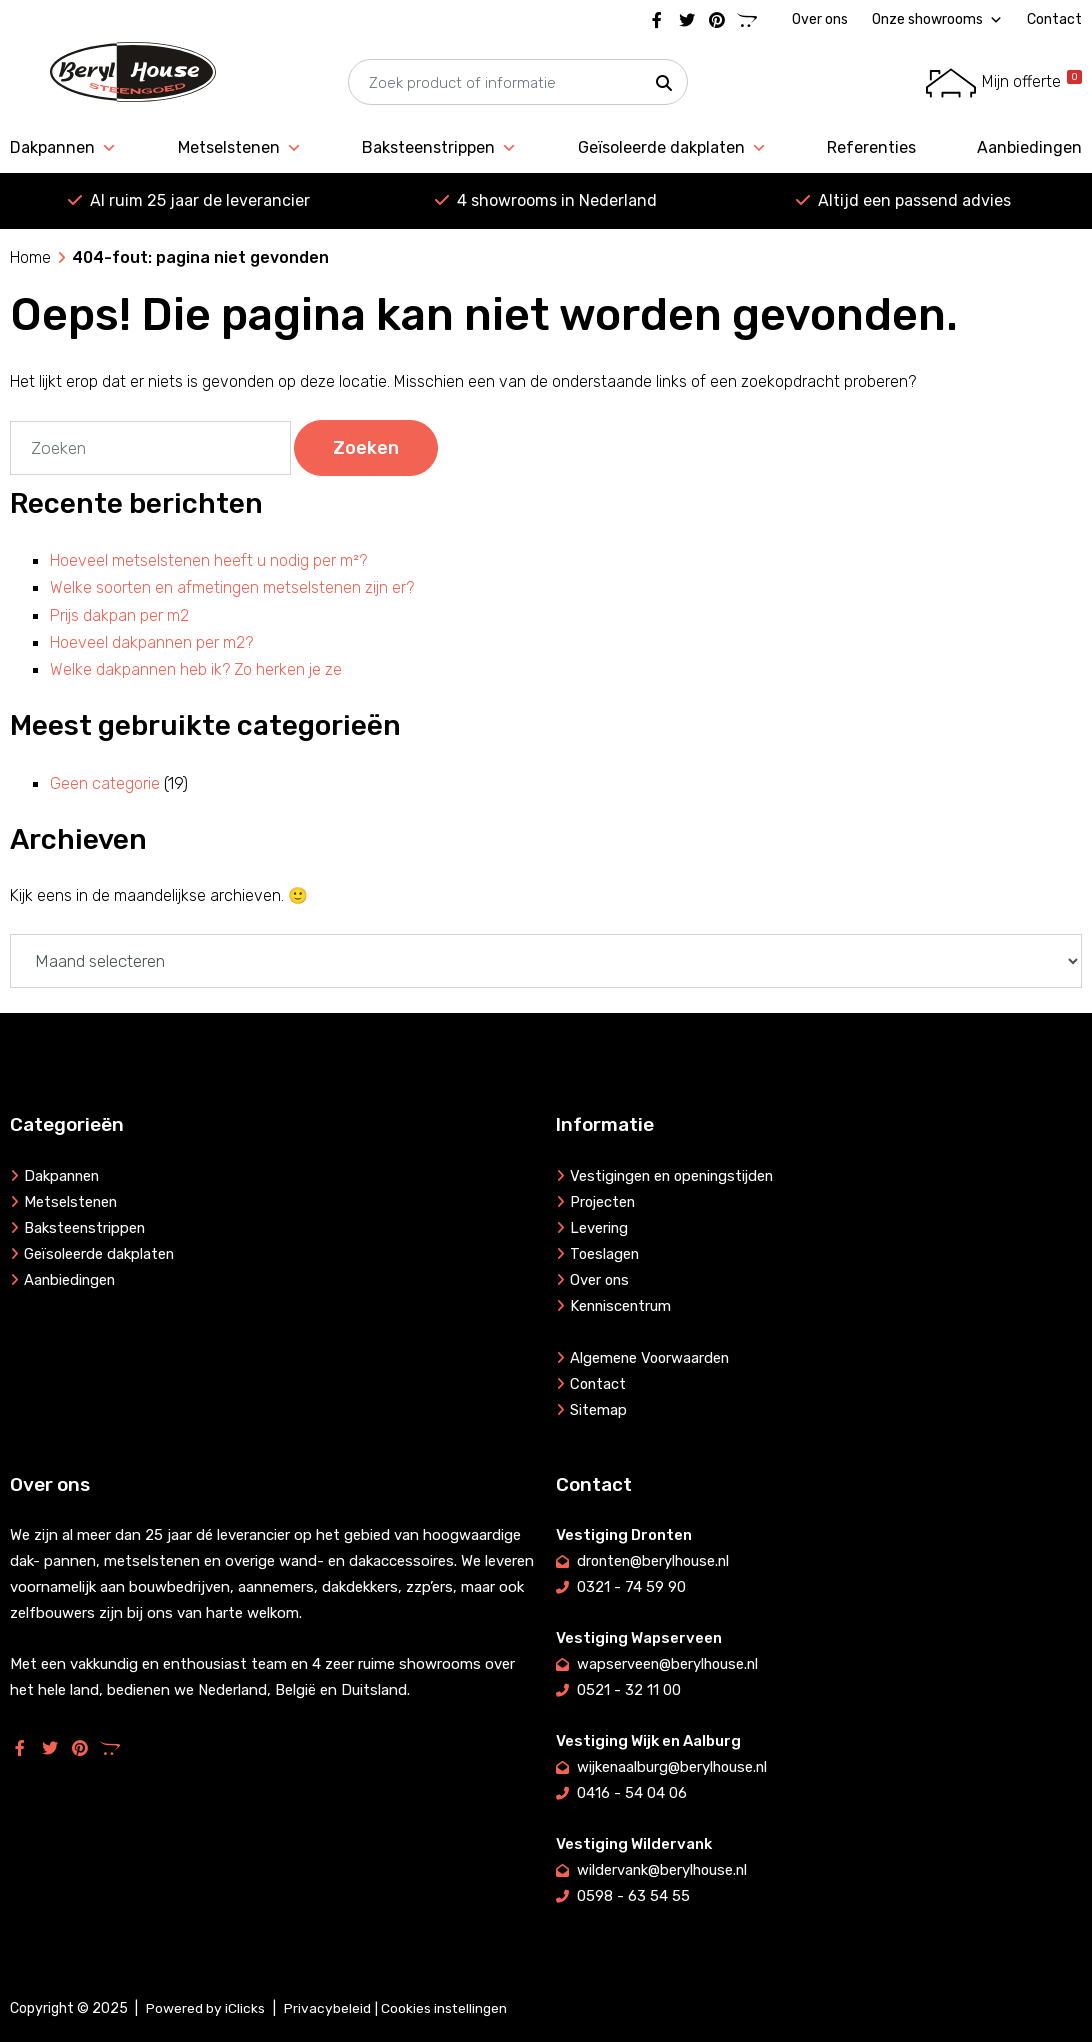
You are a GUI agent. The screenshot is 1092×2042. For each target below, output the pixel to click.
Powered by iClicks (205, 2008)
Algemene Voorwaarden (651, 1358)
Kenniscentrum (622, 1306)
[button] (664, 83)
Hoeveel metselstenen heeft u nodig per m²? (208, 560)
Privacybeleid (327, 2008)
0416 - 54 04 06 (632, 1793)
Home (30, 257)
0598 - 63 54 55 (633, 1896)
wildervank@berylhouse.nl (664, 1870)
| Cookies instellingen (441, 2008)
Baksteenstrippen (439, 148)
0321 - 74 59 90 (631, 1587)
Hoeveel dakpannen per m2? (151, 642)
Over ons (820, 19)
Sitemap (598, 1410)
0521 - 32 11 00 (629, 1690)
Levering (599, 1228)
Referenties (871, 147)
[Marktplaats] (747, 20)
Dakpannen (63, 148)
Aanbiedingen (1029, 147)
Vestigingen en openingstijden (675, 1176)
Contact (1054, 19)
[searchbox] (518, 83)
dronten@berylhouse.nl (656, 1561)
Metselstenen (240, 148)
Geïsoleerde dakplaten (672, 148)
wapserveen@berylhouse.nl (669, 1664)
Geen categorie (105, 783)
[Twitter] (687, 20)
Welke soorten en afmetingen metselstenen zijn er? (232, 587)
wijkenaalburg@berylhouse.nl (674, 1767)
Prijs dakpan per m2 (119, 615)
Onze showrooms (937, 20)
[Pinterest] (717, 20)
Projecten (604, 1202)
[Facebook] (657, 20)
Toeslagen (605, 1254)
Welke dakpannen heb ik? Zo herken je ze (196, 669)
